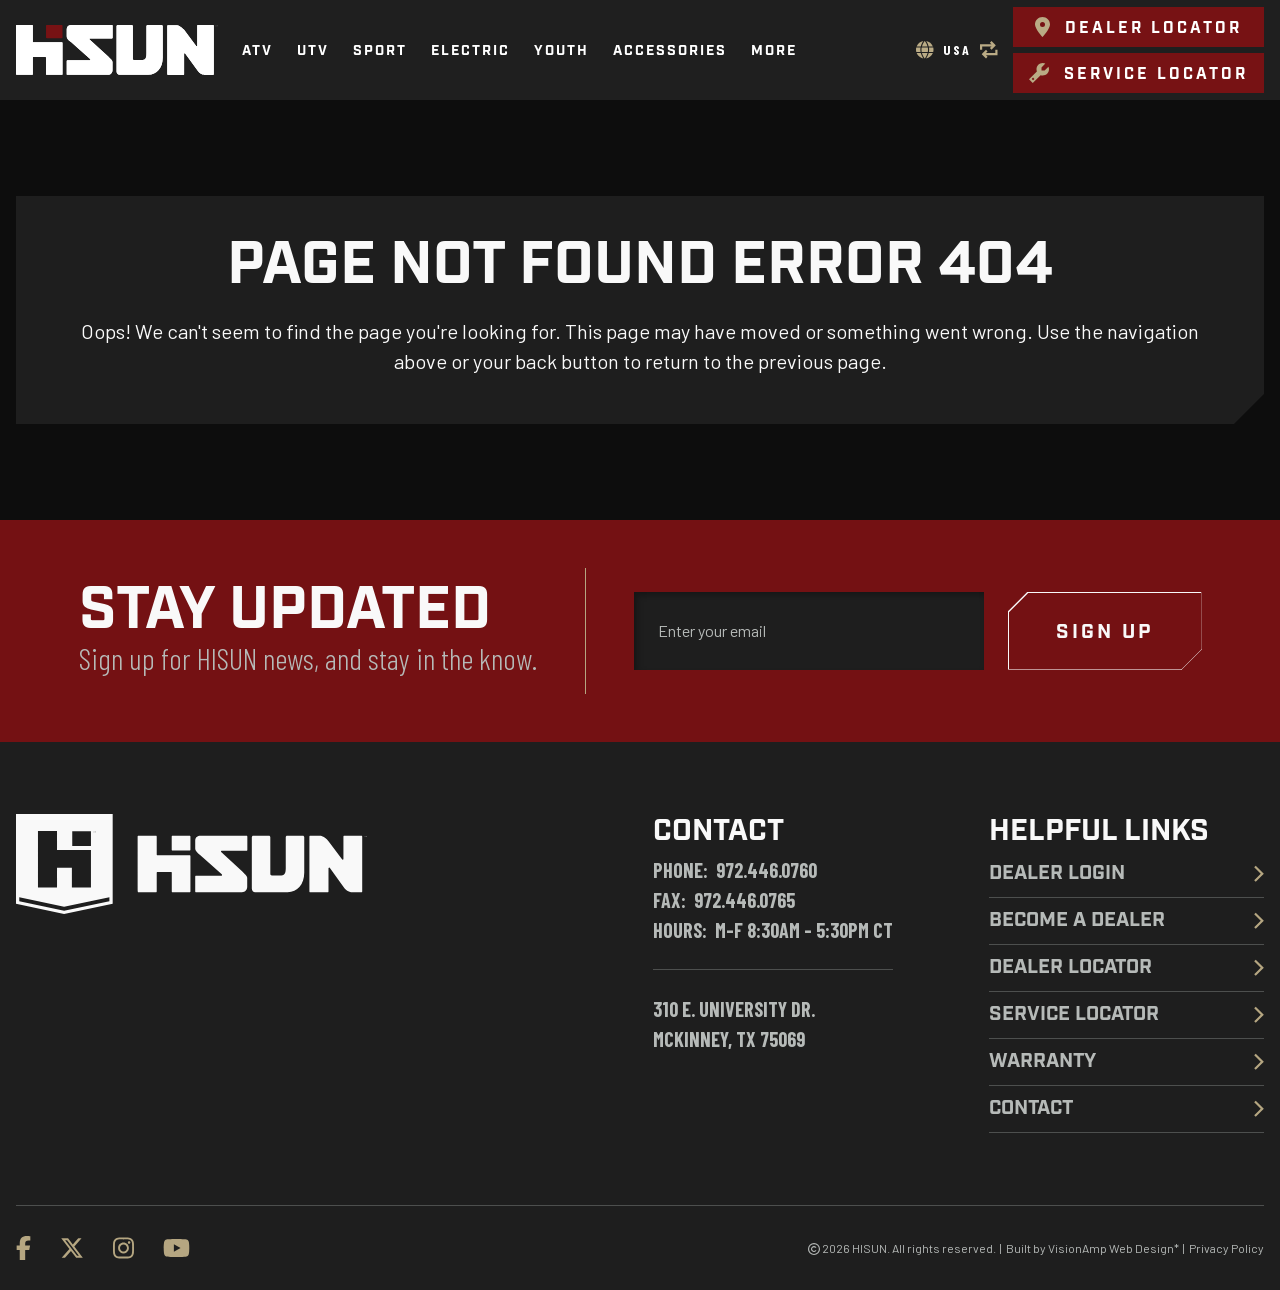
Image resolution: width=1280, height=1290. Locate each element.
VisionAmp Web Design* (1113, 1248)
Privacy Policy (1226, 1248)
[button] (1138, 27)
